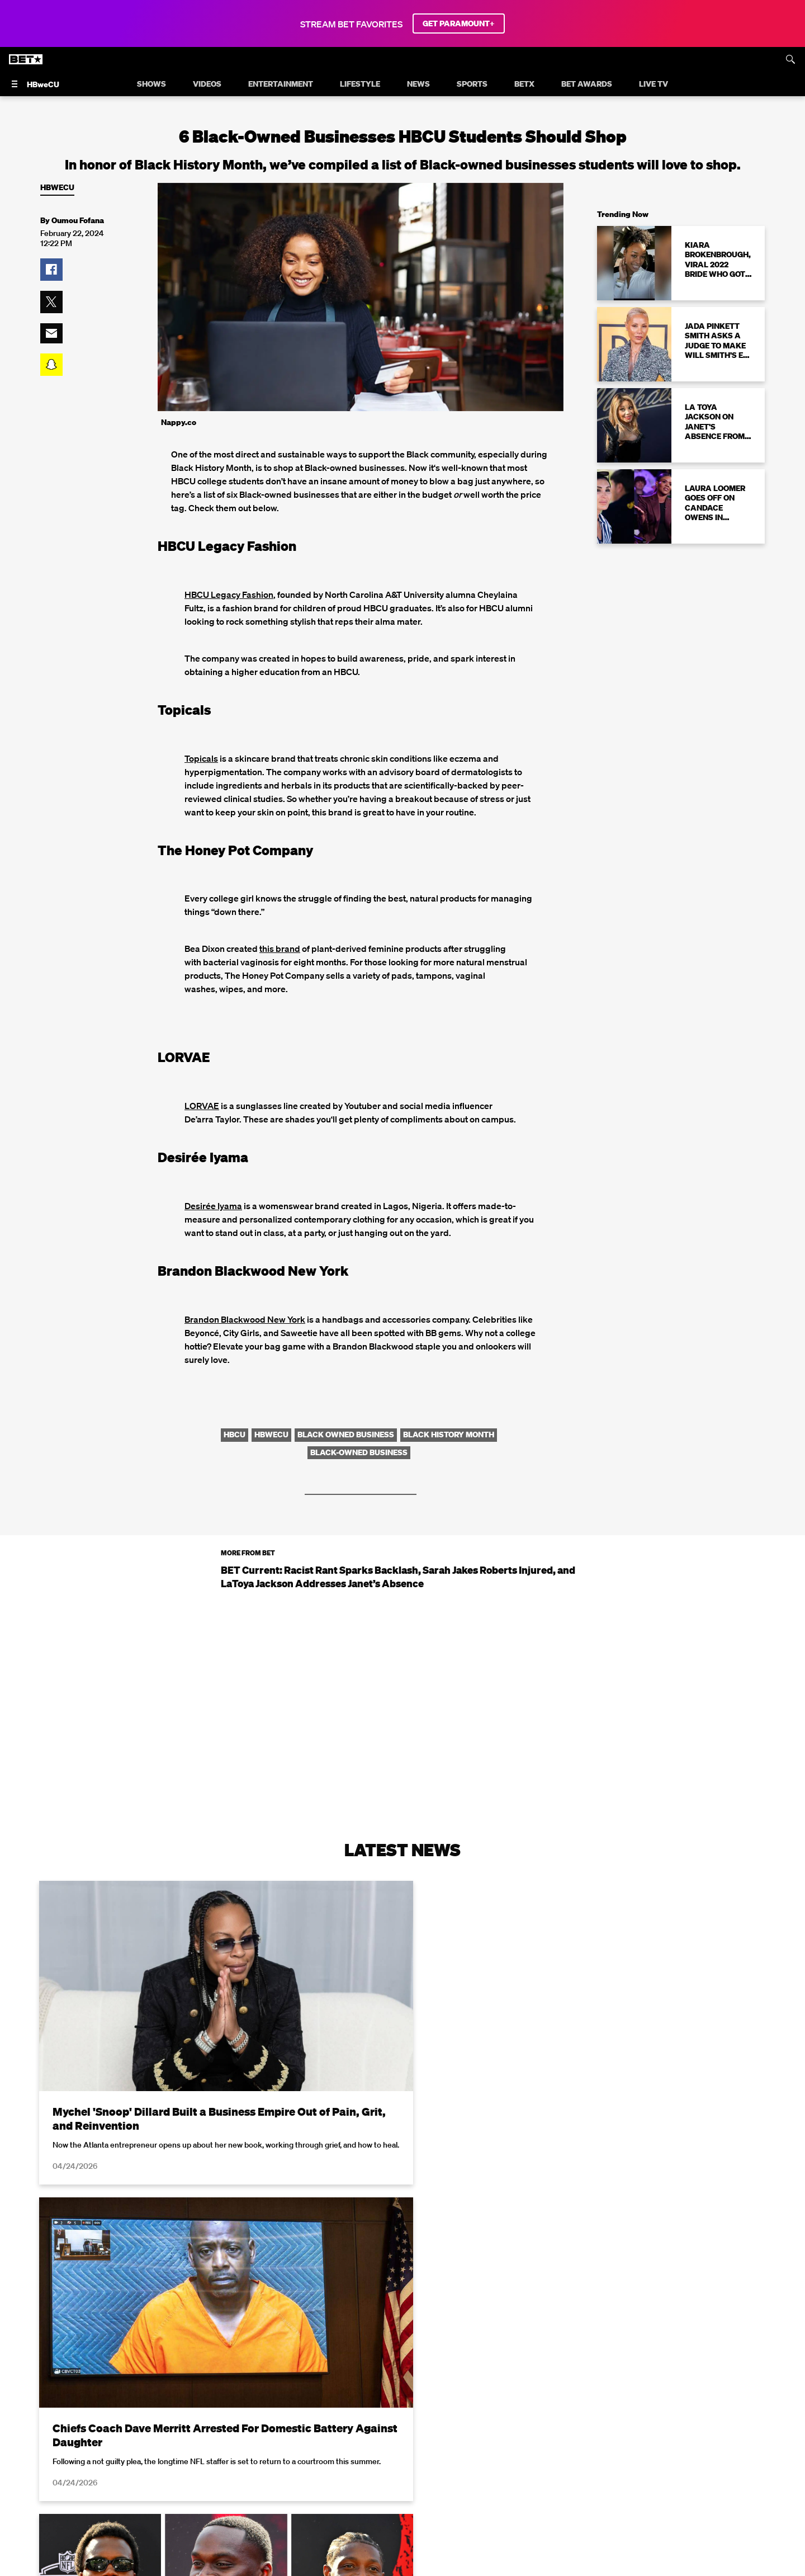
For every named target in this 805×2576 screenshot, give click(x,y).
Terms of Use (475, 2569)
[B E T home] (27, 61)
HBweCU (57, 187)
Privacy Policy (580, 2569)
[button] (51, 269)
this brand (279, 948)
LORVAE (201, 1105)
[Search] (790, 59)
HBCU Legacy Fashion (228, 594)
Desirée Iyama (213, 1205)
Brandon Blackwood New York (244, 1319)
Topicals (201, 758)
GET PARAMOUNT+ (459, 23)
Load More (402, 2442)
